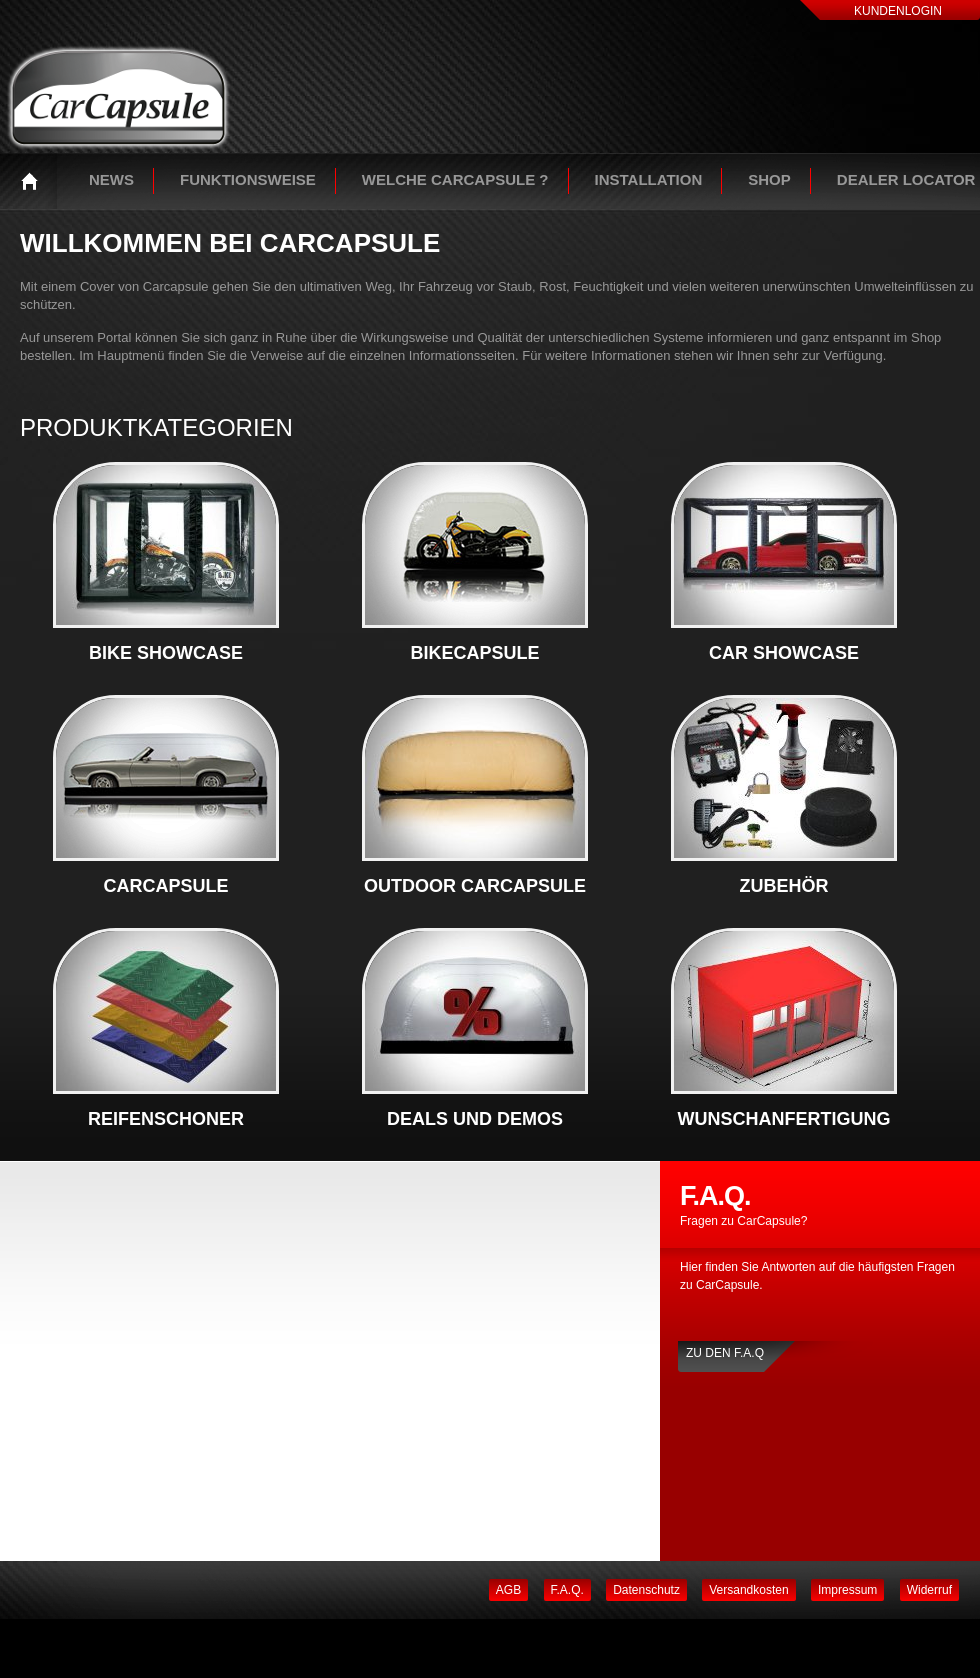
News (111, 179)
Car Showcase (784, 653)
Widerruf (929, 1590)
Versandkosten (748, 1590)
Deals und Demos (475, 1119)
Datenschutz (646, 1590)
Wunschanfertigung (784, 1119)
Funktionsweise (248, 179)
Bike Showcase (166, 653)
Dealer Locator (906, 179)
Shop (769, 179)
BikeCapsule (474, 653)
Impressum (847, 1590)
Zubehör (784, 886)
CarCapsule (165, 886)
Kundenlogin (898, 11)
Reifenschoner (166, 1119)
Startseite (34, 181)
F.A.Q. (567, 1590)
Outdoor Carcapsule (475, 886)
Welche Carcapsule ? (455, 179)
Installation (649, 179)
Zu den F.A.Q (725, 1353)
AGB (508, 1590)
